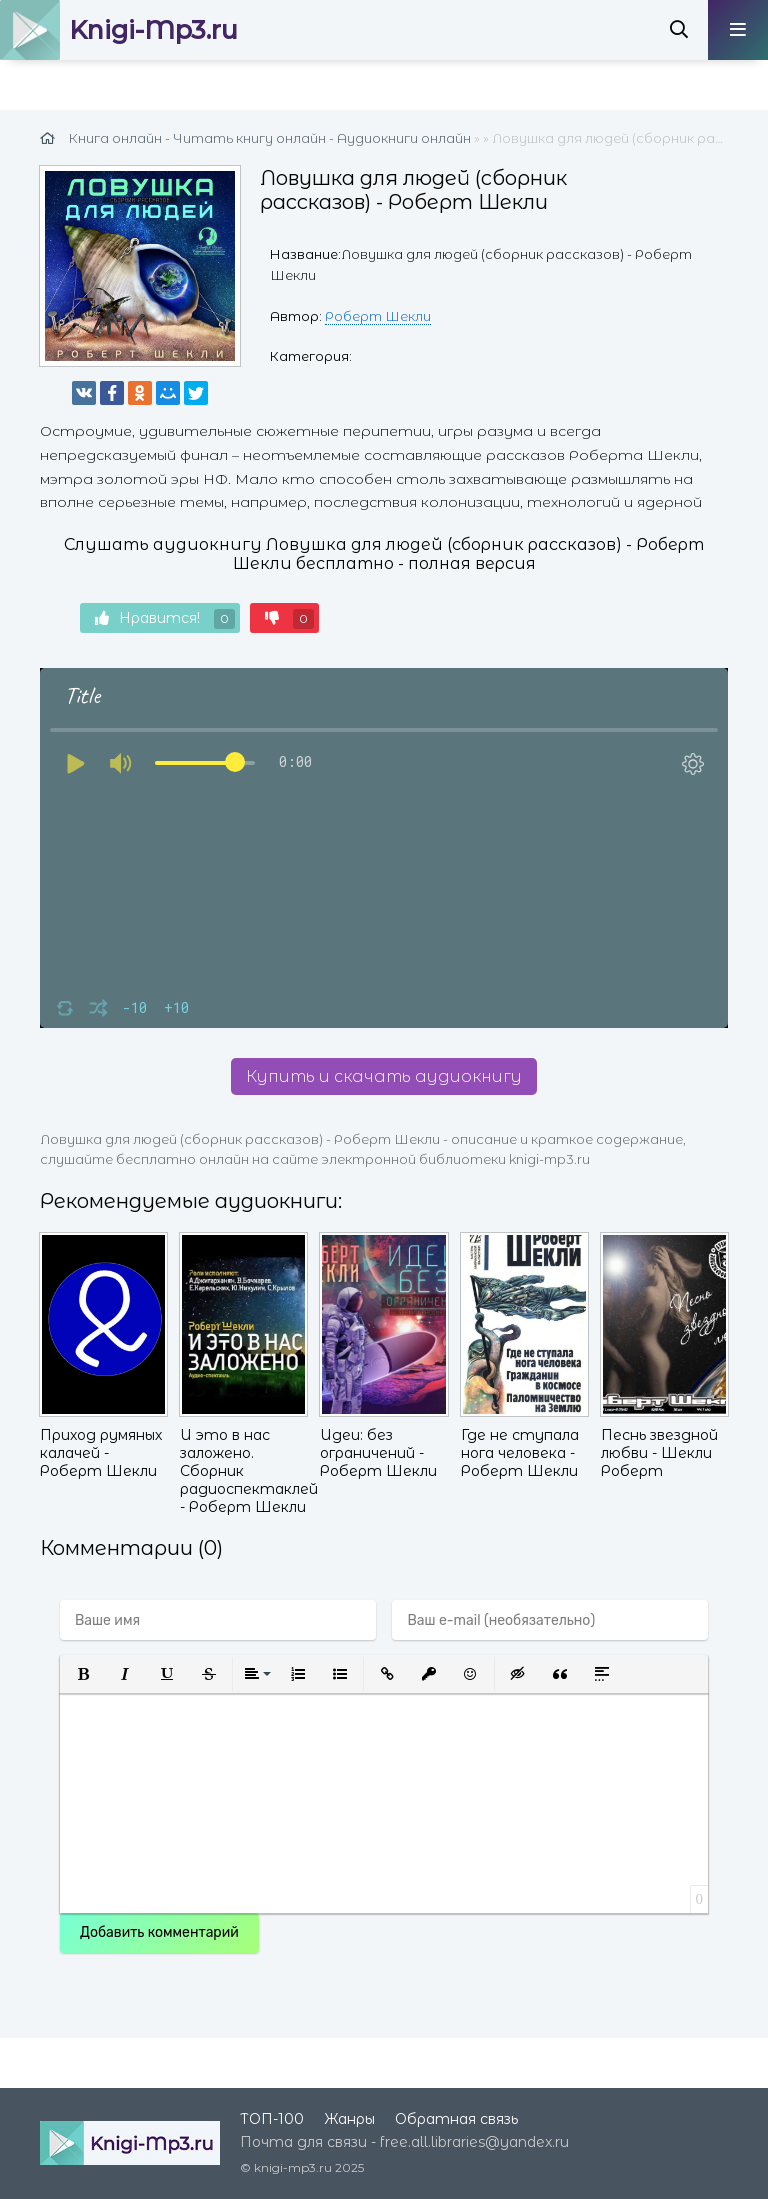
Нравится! (165, 619)
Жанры (349, 2119)
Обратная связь (456, 2119)
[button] (83, 1674)
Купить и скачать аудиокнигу (384, 1076)
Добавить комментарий (159, 1932)
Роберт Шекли (378, 316)
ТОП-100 (272, 2119)
